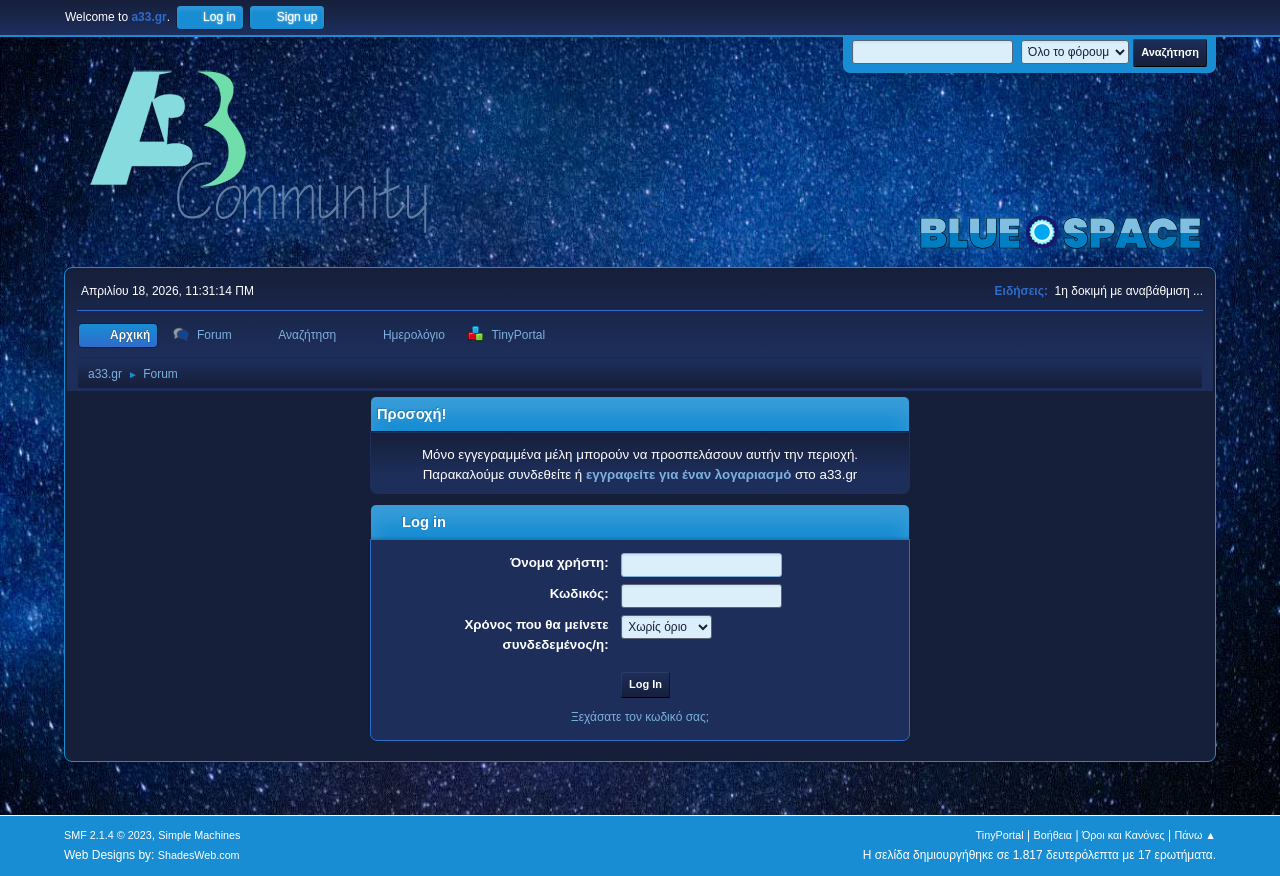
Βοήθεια (1052, 835)
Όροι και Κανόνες (1123, 835)
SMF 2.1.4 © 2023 (108, 835)
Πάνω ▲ (1196, 835)
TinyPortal (1000, 835)
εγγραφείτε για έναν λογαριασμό (688, 474)
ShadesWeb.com (199, 855)
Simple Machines (199, 835)
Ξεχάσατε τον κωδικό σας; (640, 717)
